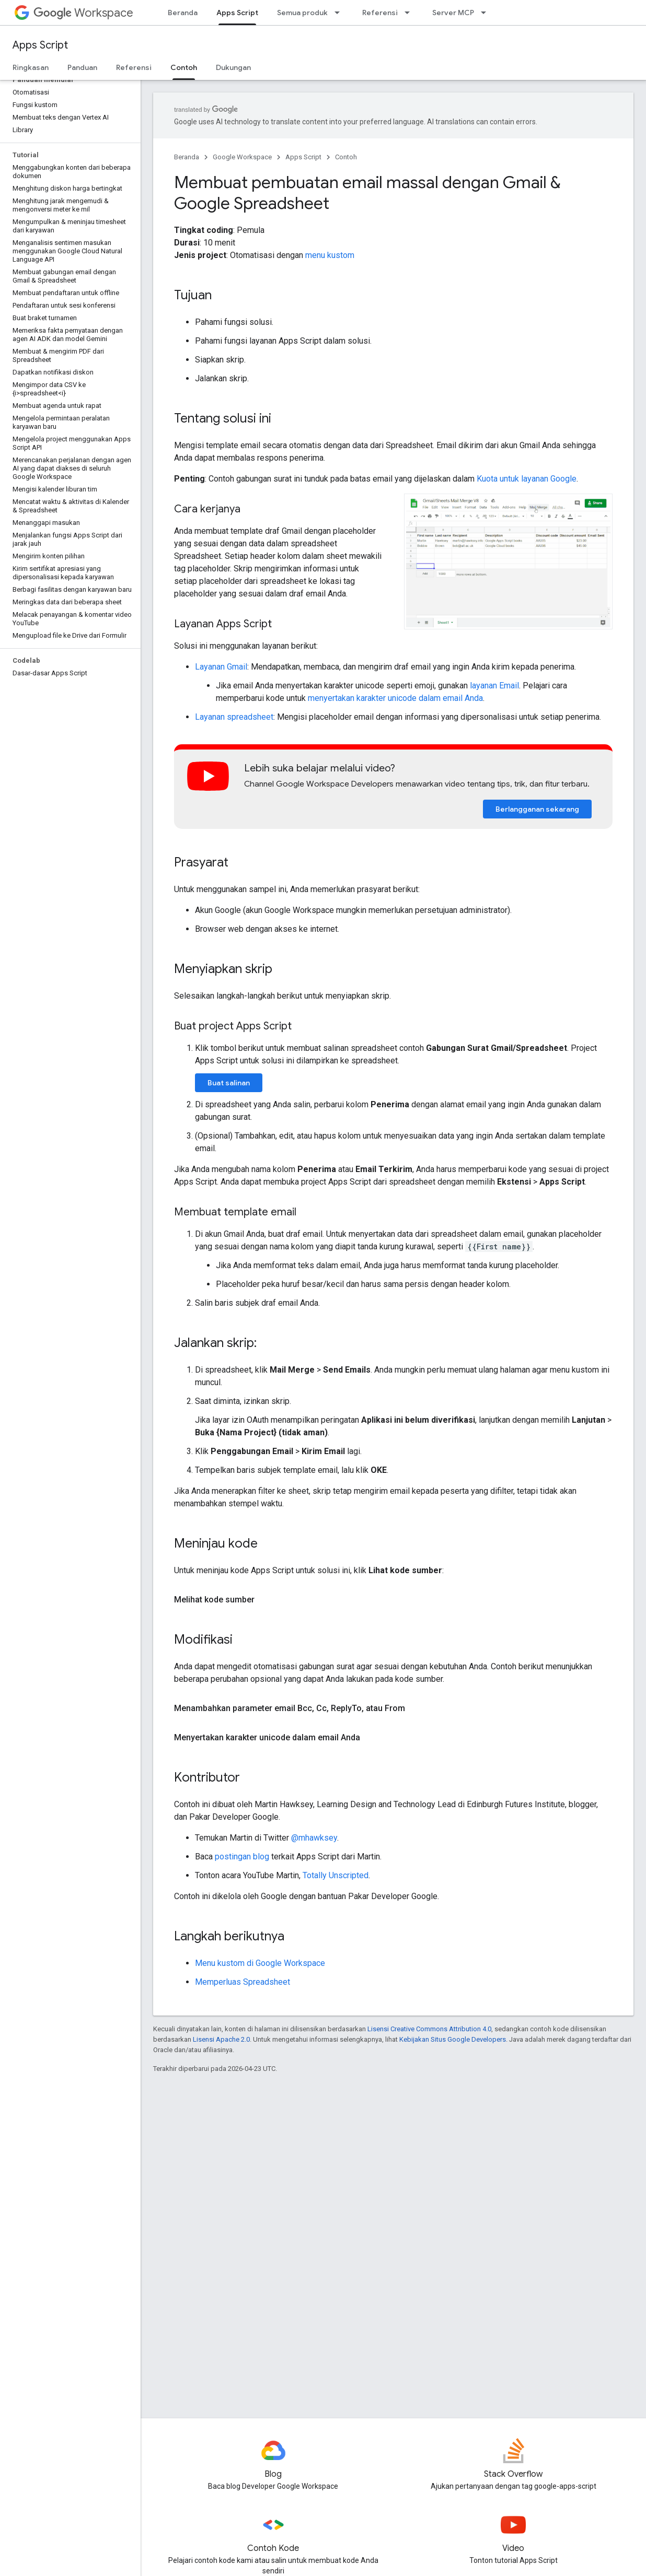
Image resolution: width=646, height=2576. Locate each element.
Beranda (183, 12)
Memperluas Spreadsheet (242, 1982)
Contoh (346, 157)
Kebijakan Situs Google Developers (452, 2039)
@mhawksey (314, 1838)
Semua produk (302, 12)
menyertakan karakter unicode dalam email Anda (395, 698)
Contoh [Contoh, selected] (183, 67)
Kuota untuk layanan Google (526, 479)
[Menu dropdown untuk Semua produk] (340, 12)
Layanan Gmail (221, 667)
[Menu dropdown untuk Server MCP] (486, 12)
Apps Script (40, 45)
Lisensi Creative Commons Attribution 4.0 (429, 2029)
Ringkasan (31, 67)
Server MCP (453, 12)
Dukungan (233, 67)
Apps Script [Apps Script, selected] (237, 12)
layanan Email (494, 685)
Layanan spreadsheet (234, 717)
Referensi (380, 12)
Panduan (82, 67)
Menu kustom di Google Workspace (260, 1963)
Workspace (83, 13)
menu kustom (329, 255)
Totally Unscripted (335, 1875)
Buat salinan (228, 1082)
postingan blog (242, 1856)
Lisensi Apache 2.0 (221, 2039)
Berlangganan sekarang (537, 809)
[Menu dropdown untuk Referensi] (410, 12)
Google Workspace (242, 157)
